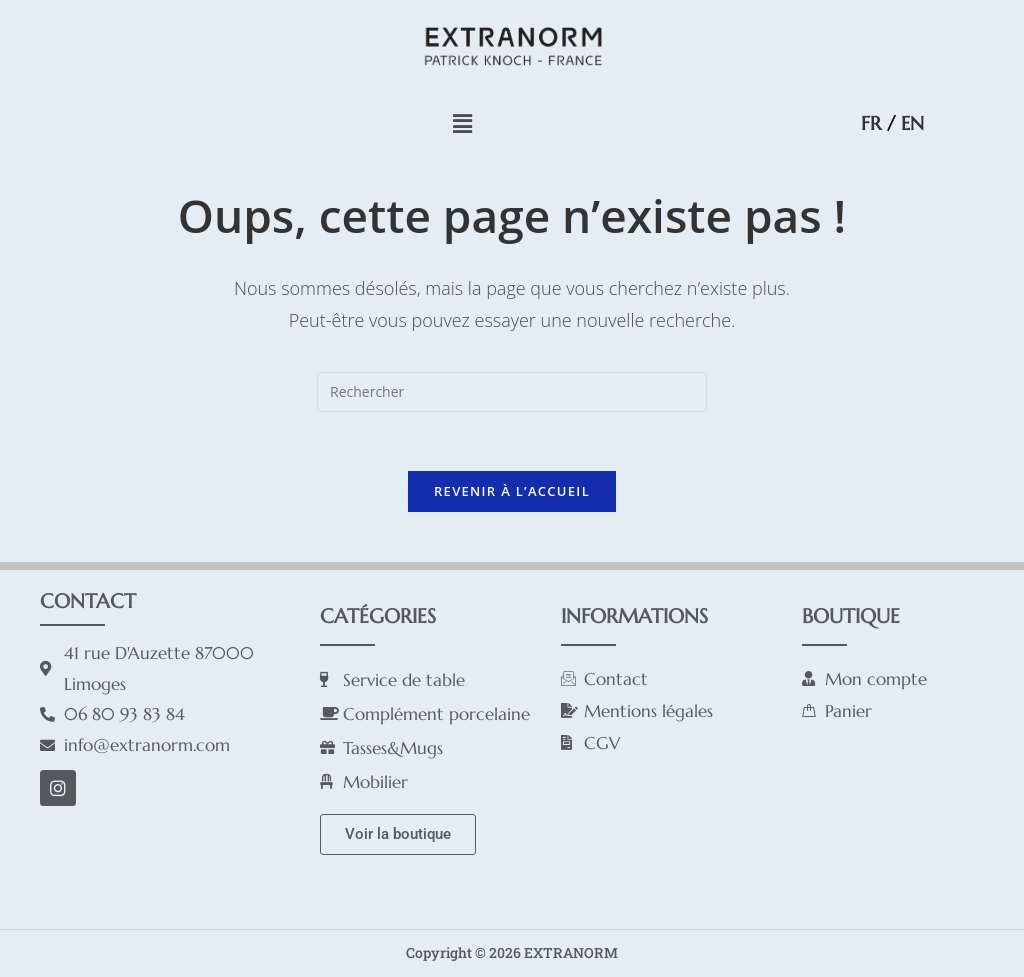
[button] (462, 123)
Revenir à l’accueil (512, 492)
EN (912, 123)
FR (871, 123)
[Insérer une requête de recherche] (512, 392)
